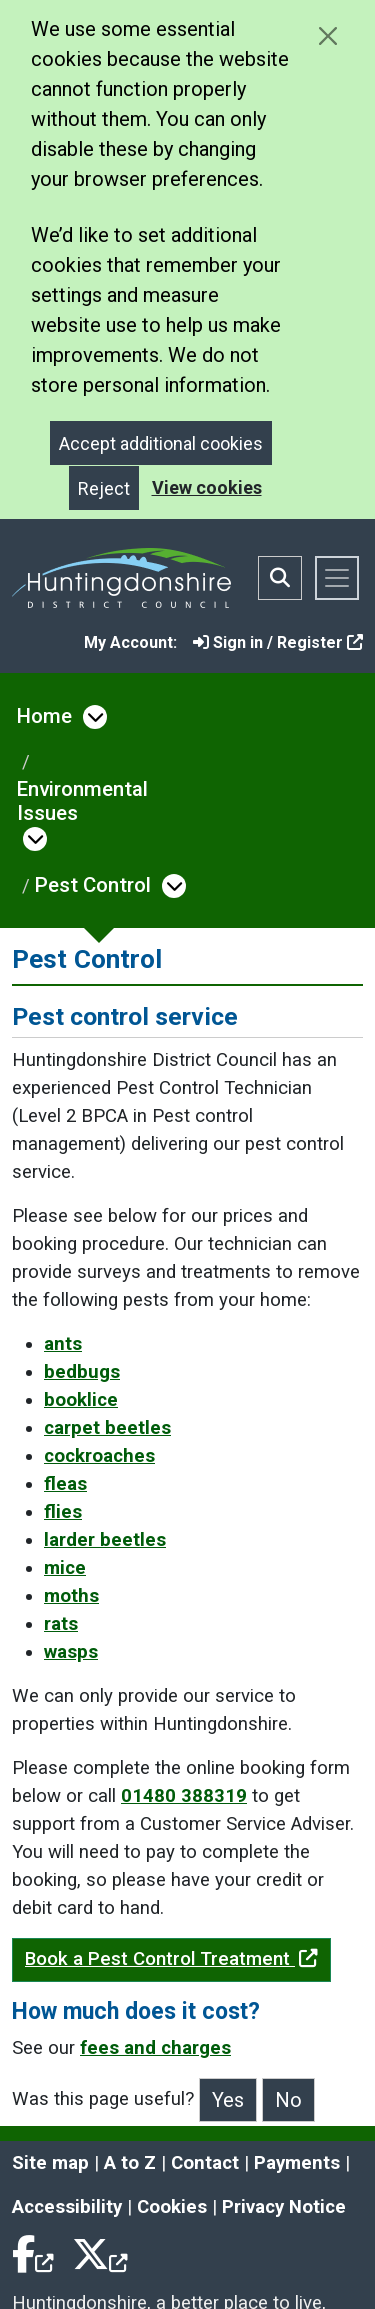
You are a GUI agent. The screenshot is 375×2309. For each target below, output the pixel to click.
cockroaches (99, 1456)
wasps (71, 1652)
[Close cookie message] (327, 35)
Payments (297, 2163)
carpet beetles (107, 1428)
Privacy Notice (284, 2207)
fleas (65, 1484)
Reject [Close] (104, 488)
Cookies (172, 2207)
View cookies (207, 487)
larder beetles (105, 1540)
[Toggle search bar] (280, 578)
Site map (50, 2163)
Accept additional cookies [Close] (161, 443)
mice (65, 1568)
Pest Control (93, 885)
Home (44, 716)
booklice (81, 1400)
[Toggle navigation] (337, 578)
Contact (205, 2163)
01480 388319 (184, 1796)
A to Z (130, 2163)
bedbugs (82, 1372)
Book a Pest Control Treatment (171, 1959)
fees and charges (155, 2048)
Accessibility (67, 2207)
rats (61, 1624)
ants (63, 1344)
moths (71, 1596)
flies (63, 1512)
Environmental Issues (82, 801)
